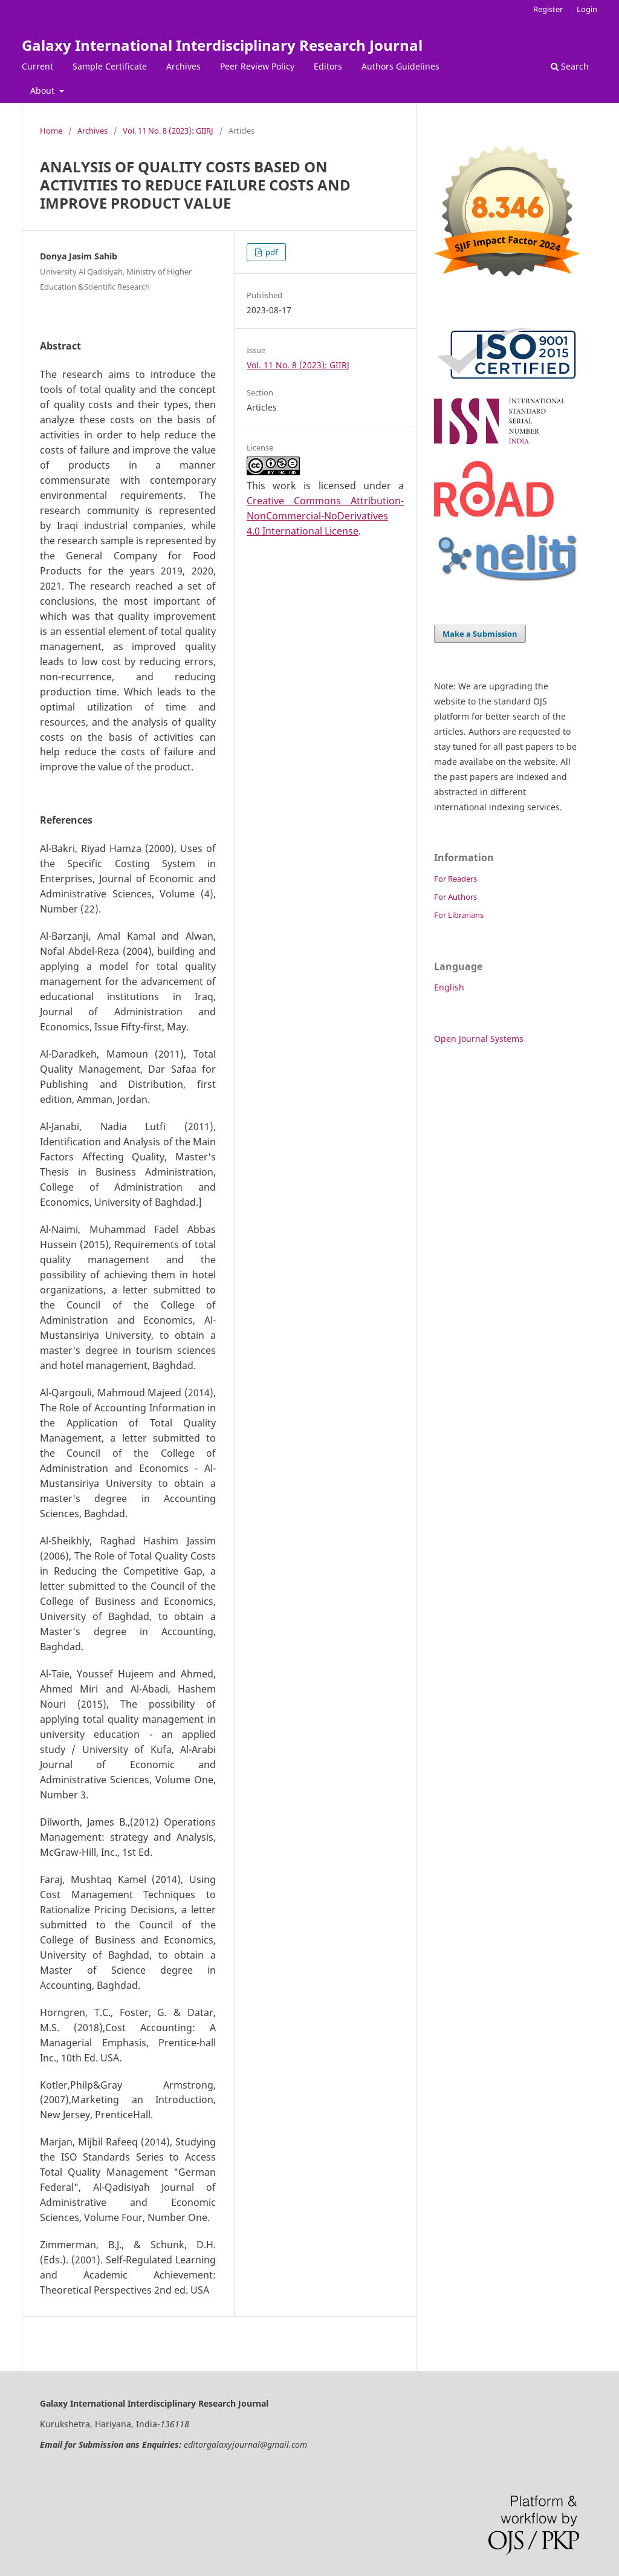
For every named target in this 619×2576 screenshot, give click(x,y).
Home (51, 130)
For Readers (455, 878)
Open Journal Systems (478, 1038)
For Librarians (459, 914)
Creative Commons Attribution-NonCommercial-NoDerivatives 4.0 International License (325, 516)
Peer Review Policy (257, 66)
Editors (328, 66)
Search (570, 66)
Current (37, 66)
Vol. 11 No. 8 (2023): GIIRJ (168, 130)
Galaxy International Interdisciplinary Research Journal (222, 45)
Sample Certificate (110, 66)
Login (587, 9)
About (43, 90)
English (449, 987)
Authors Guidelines (400, 66)
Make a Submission (479, 633)
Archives (183, 66)
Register (548, 9)
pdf (270, 252)
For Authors (455, 896)
